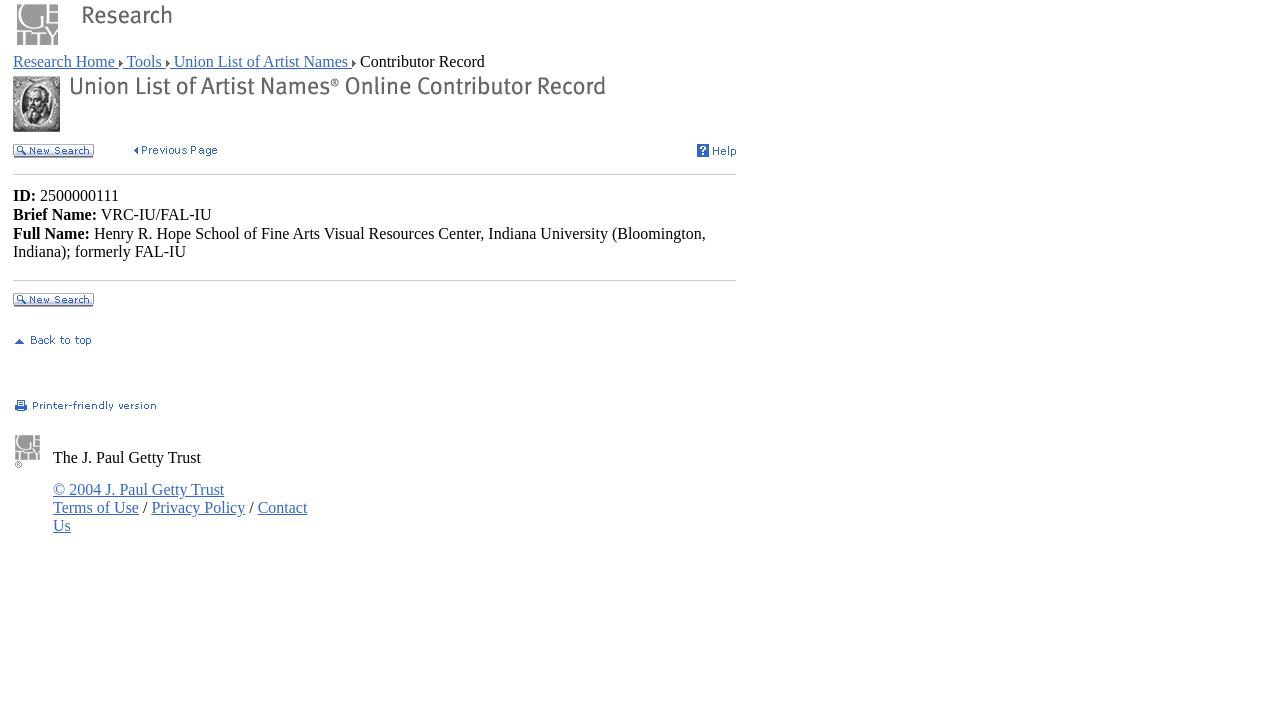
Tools (144, 61)
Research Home (66, 61)
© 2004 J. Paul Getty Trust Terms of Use (138, 498)
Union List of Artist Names (261, 61)
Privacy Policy (198, 507)
